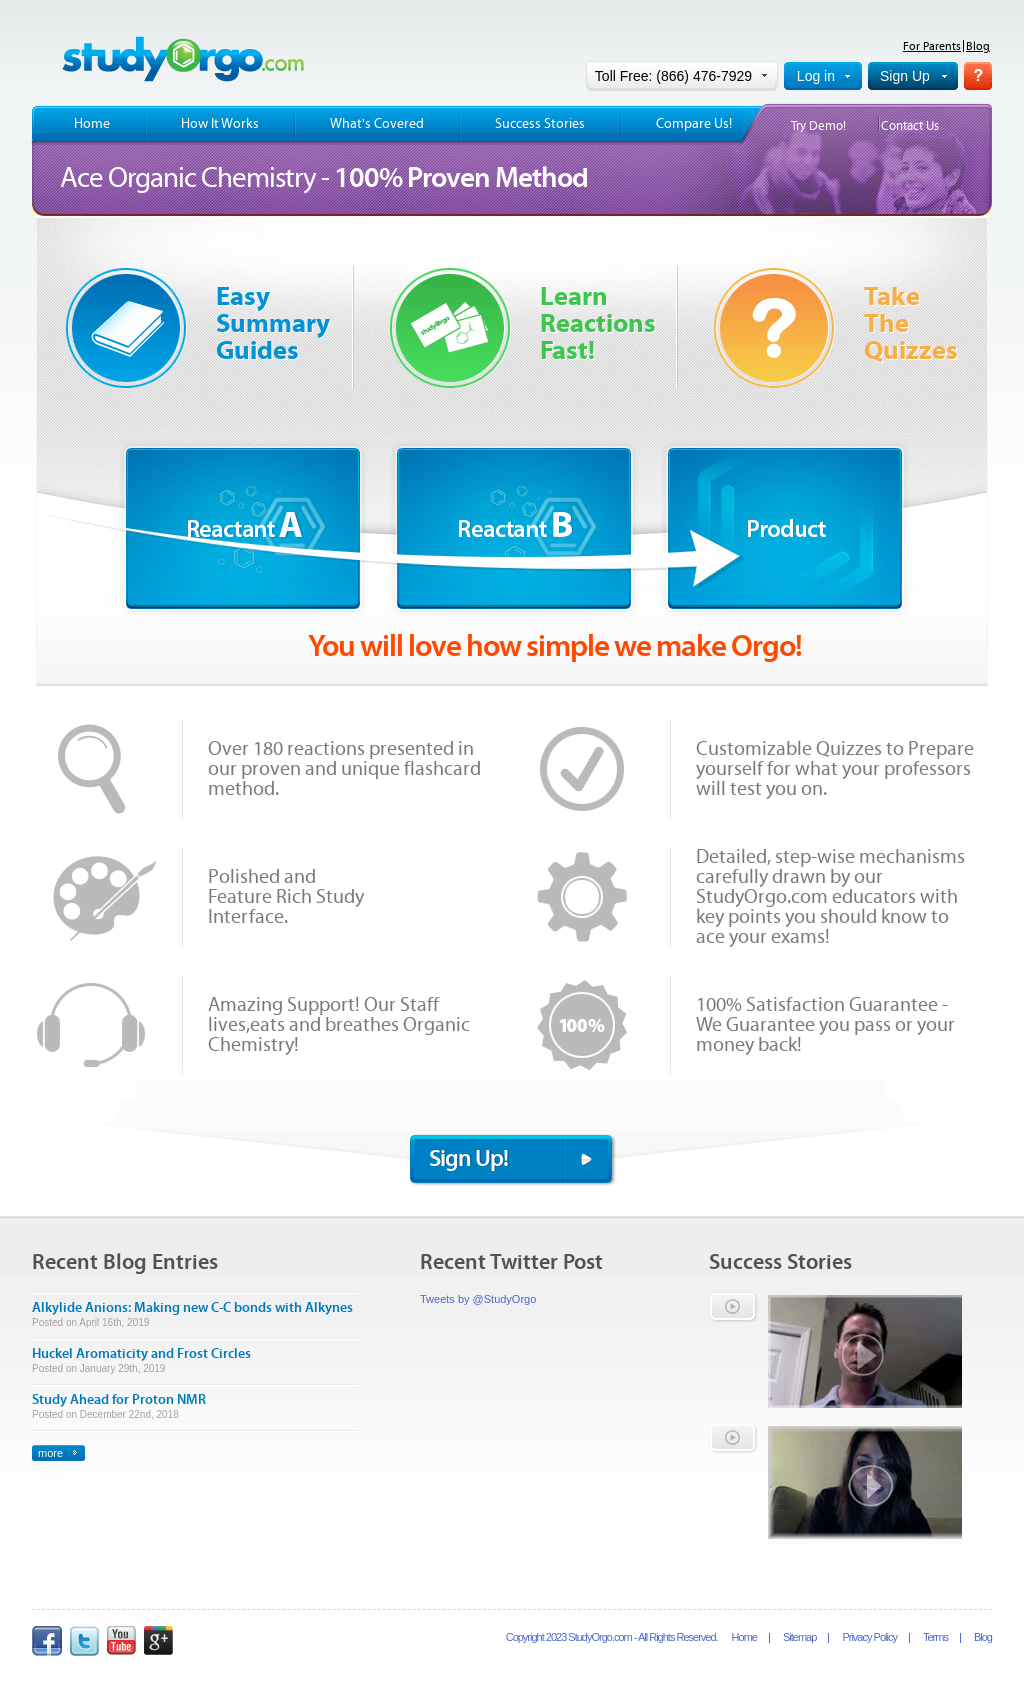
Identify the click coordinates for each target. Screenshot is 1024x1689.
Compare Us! (694, 124)
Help (978, 76)
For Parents (932, 46)
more (50, 1453)
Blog (978, 46)
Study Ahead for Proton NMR (119, 1400)
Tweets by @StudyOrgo (478, 1299)
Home (92, 124)
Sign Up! (468, 1158)
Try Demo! (818, 126)
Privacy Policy (869, 1637)
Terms (935, 1637)
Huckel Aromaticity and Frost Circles (141, 1354)
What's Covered (377, 124)
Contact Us (910, 126)
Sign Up (905, 76)
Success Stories (540, 124)
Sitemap (799, 1637)
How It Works (220, 124)
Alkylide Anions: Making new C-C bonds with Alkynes (192, 1308)
